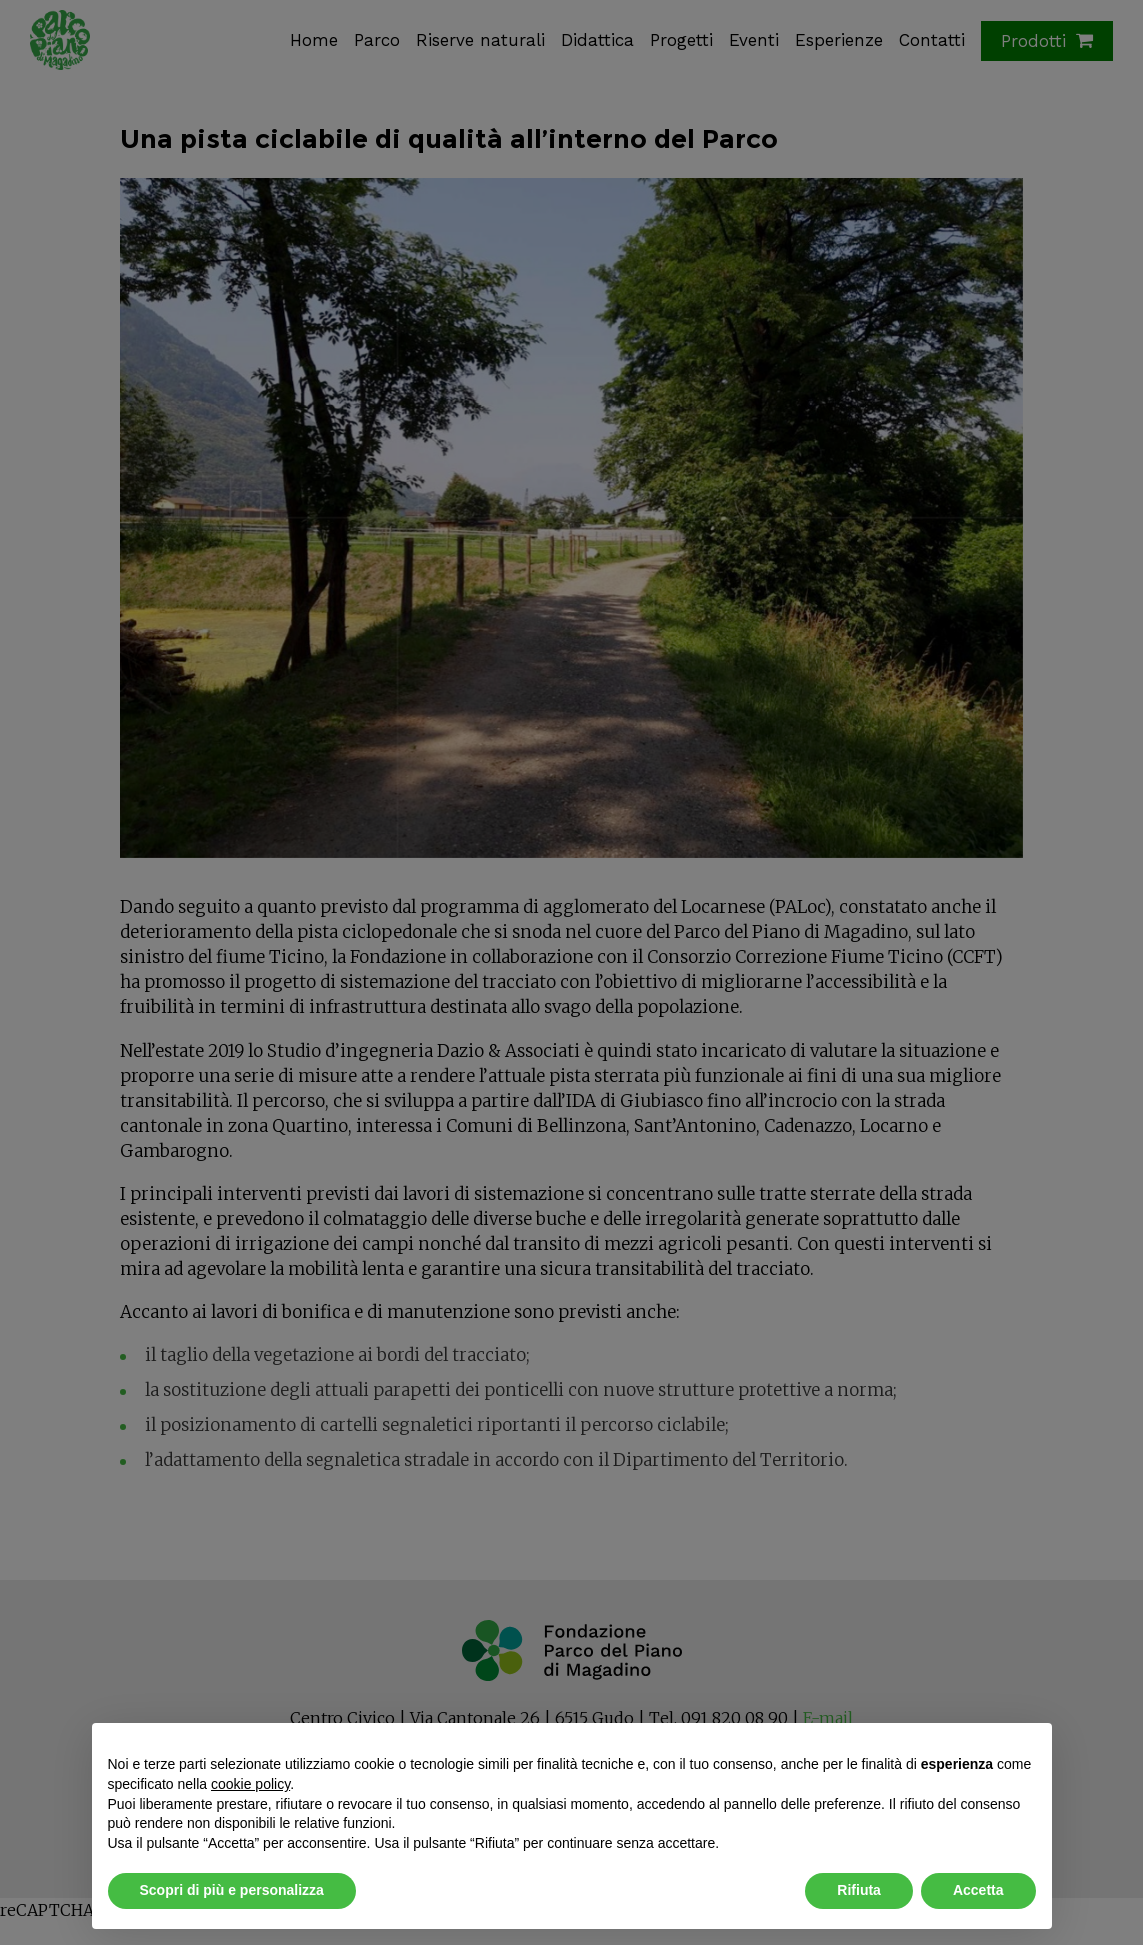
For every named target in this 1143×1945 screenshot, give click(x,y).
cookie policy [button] (250, 1784)
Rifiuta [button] (859, 1890)
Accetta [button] (978, 1890)
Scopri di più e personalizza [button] (232, 1890)
